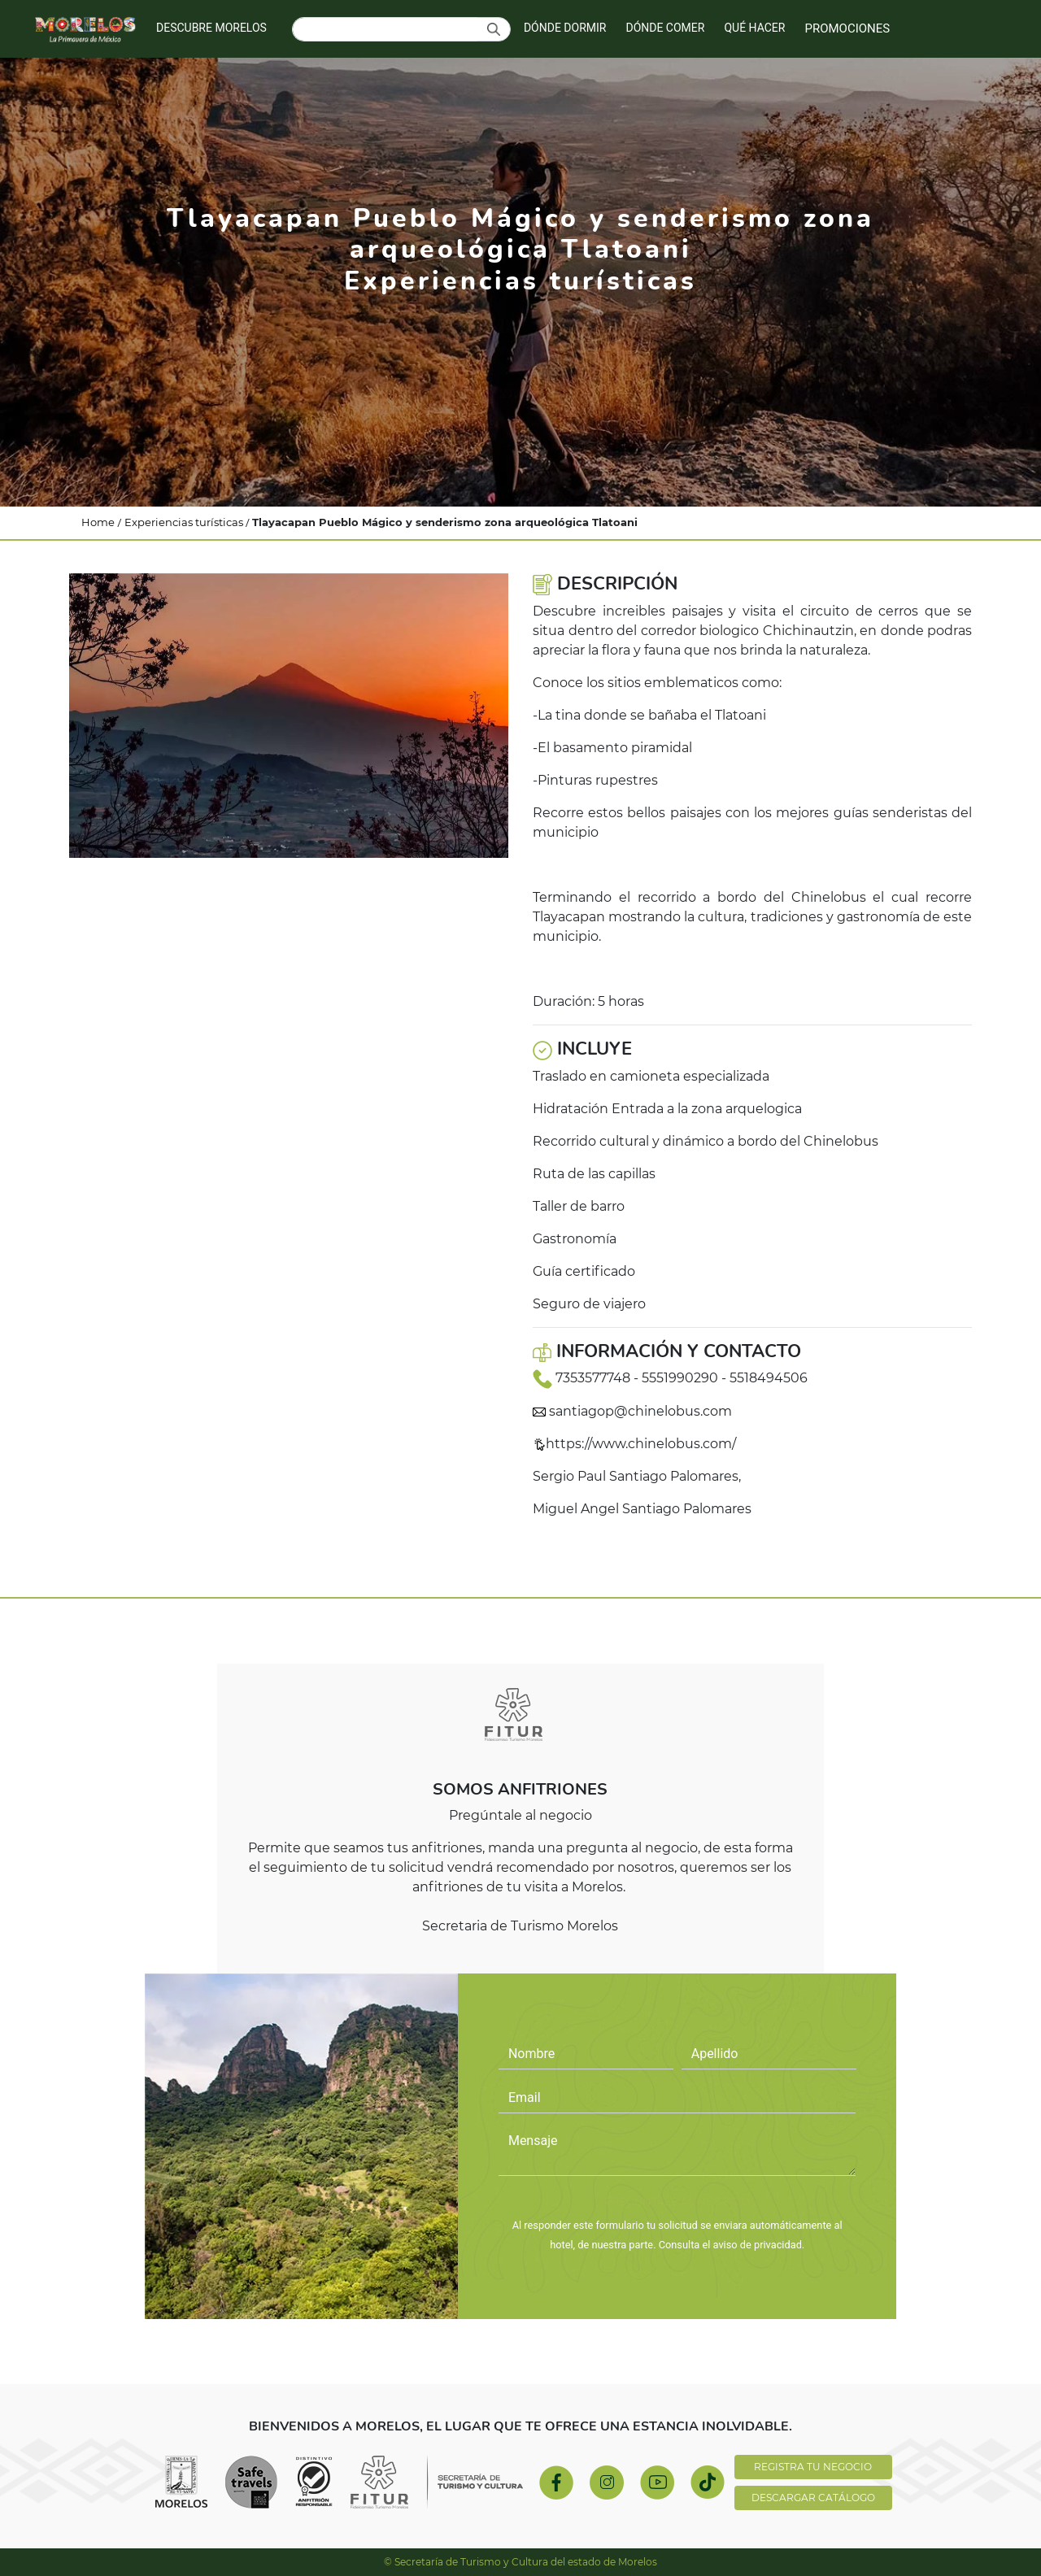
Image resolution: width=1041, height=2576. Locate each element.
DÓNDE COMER (664, 27)
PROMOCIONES (847, 28)
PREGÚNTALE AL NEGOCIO (677, 2201)
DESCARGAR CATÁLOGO (813, 2497)
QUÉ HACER (754, 27)
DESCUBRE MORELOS (211, 27)
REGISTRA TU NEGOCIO (813, 2467)
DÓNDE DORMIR (565, 27)
